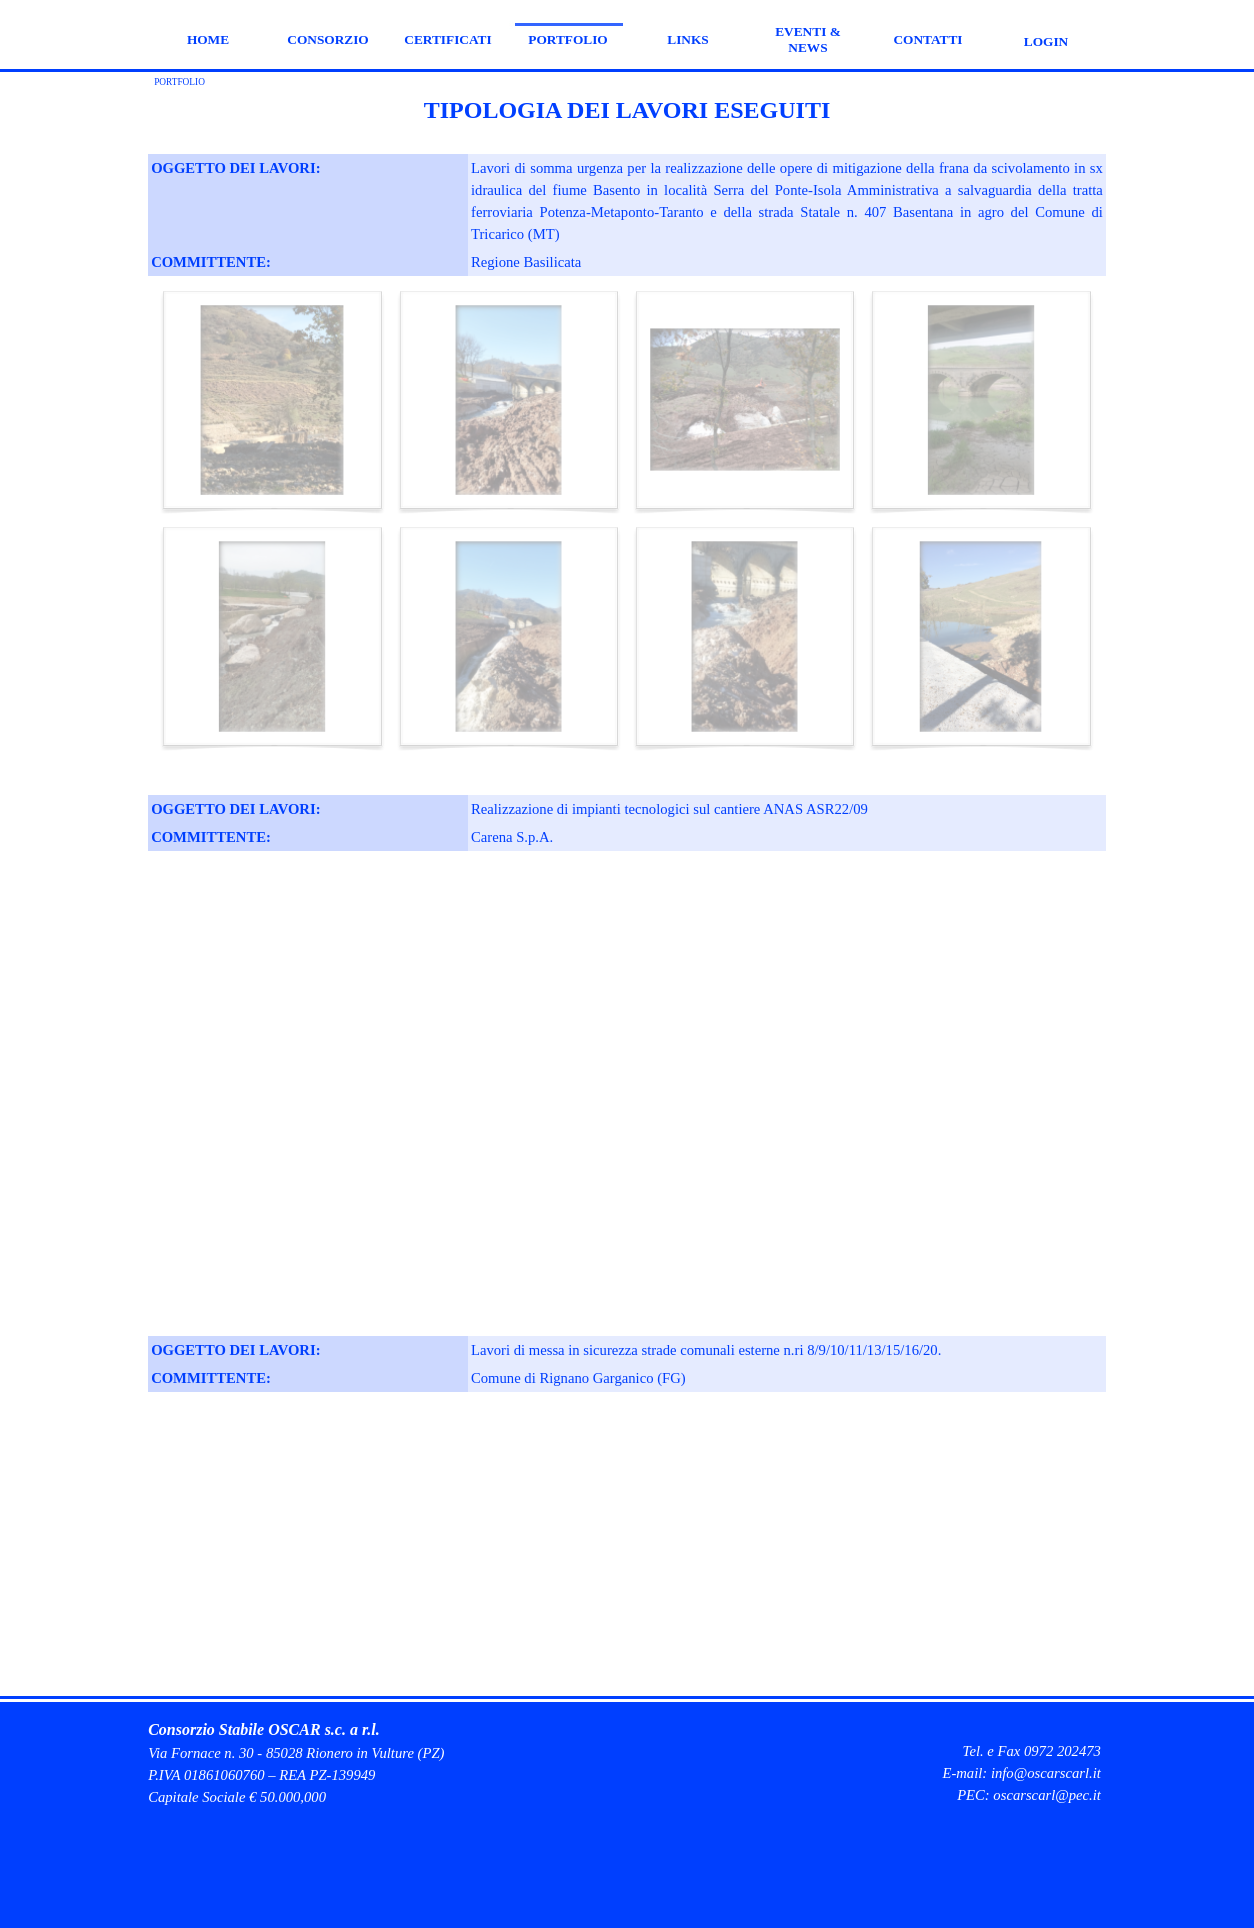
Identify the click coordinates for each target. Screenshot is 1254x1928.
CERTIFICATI (447, 39)
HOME (208, 39)
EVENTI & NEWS (808, 39)
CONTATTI (927, 39)
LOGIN (1046, 41)
